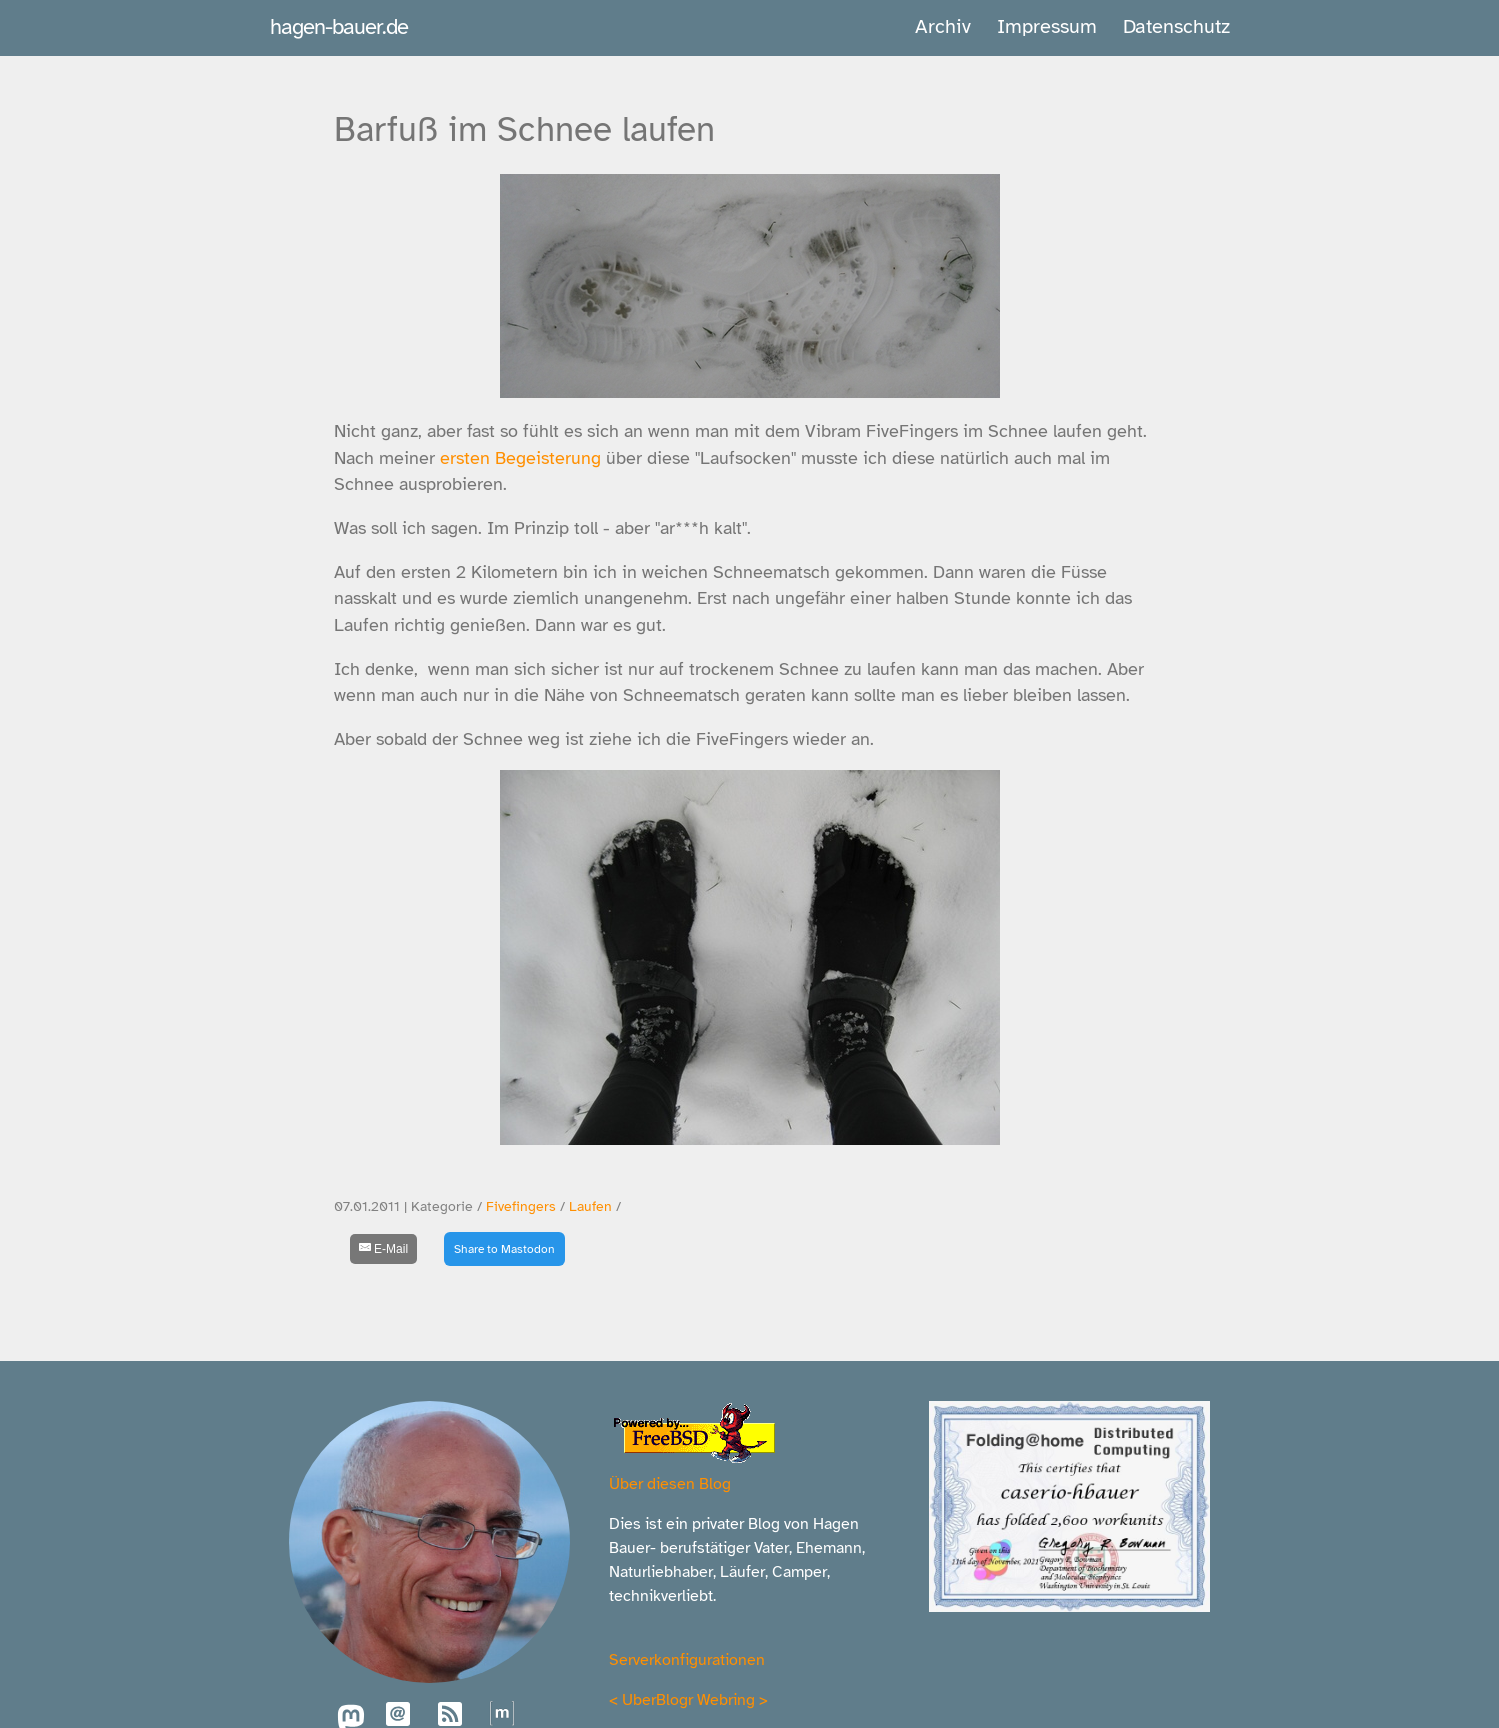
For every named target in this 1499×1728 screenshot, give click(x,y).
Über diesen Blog (670, 1484)
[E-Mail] (384, 1249)
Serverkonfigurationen (687, 1660)
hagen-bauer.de (339, 26)
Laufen (590, 1206)
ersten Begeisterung (520, 458)
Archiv (943, 26)
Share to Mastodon (504, 1249)
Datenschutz (1176, 26)
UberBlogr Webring (688, 1700)
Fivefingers (521, 1206)
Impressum (1047, 26)
